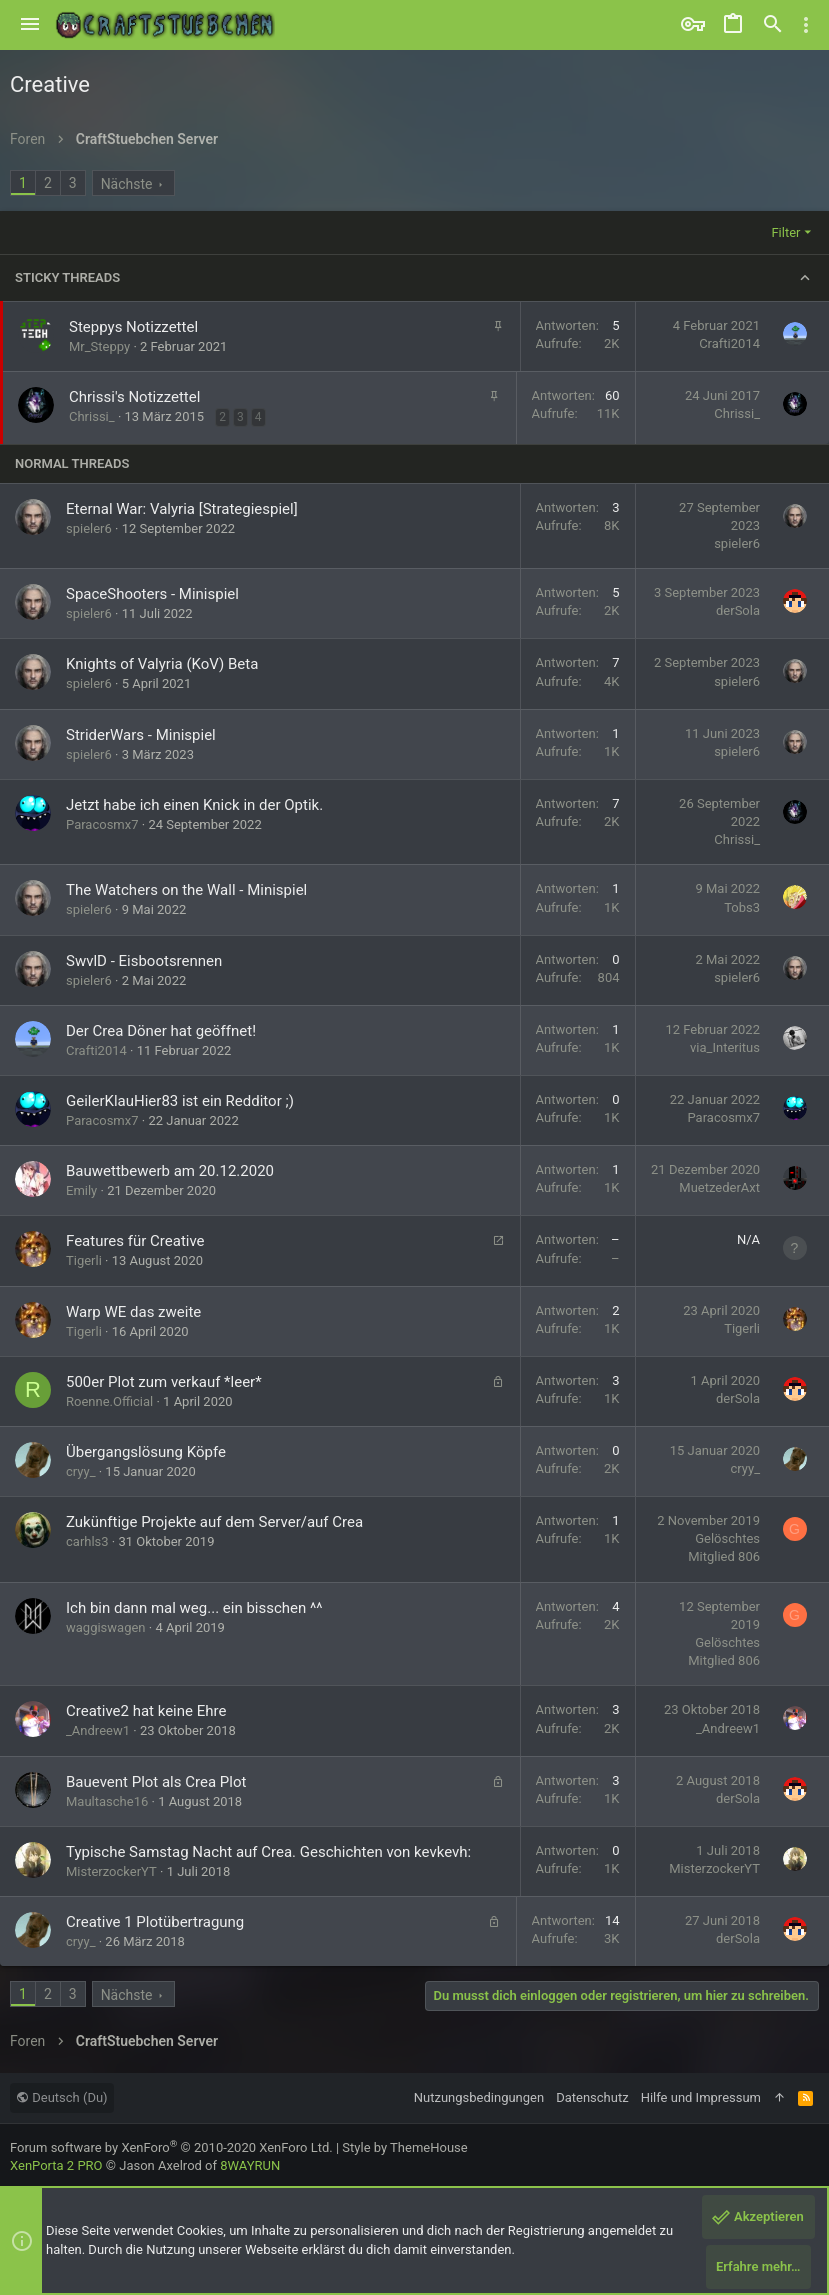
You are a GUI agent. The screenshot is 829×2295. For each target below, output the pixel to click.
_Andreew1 (98, 1730)
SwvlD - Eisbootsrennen (144, 961)
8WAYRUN (250, 2165)
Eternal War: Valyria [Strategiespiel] (182, 509)
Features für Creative (135, 1241)
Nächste (127, 184)
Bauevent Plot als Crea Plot (156, 1782)
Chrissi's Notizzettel (134, 397)
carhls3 (87, 1541)
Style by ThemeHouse (404, 2147)
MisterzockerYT (111, 1871)
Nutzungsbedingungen (479, 2097)
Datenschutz (592, 2097)
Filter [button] (785, 232)
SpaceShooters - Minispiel (152, 594)
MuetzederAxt (719, 1187)
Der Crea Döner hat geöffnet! (161, 1031)
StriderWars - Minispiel (141, 735)
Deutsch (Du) (62, 2097)
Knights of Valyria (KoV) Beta (162, 664)
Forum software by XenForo (171, 2147)
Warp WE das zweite (133, 1312)
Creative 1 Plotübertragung (155, 1922)
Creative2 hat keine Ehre (146, 1711)
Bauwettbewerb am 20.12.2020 (170, 1171)
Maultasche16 (107, 1801)
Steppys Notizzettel (133, 327)
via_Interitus (725, 1047)
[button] (30, 25)
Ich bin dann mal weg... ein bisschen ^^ (194, 1608)
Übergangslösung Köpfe (146, 1452)
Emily (81, 1190)
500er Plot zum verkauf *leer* (164, 1382)
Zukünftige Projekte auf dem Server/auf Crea (214, 1522)
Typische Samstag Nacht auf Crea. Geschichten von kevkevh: (268, 1852)
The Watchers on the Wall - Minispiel (186, 890)
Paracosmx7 (102, 824)
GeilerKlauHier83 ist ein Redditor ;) (180, 1101)
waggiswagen (106, 1627)
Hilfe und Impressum (701, 2097)
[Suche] (773, 25)
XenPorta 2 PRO (56, 2165)
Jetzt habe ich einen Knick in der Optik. (194, 805)
